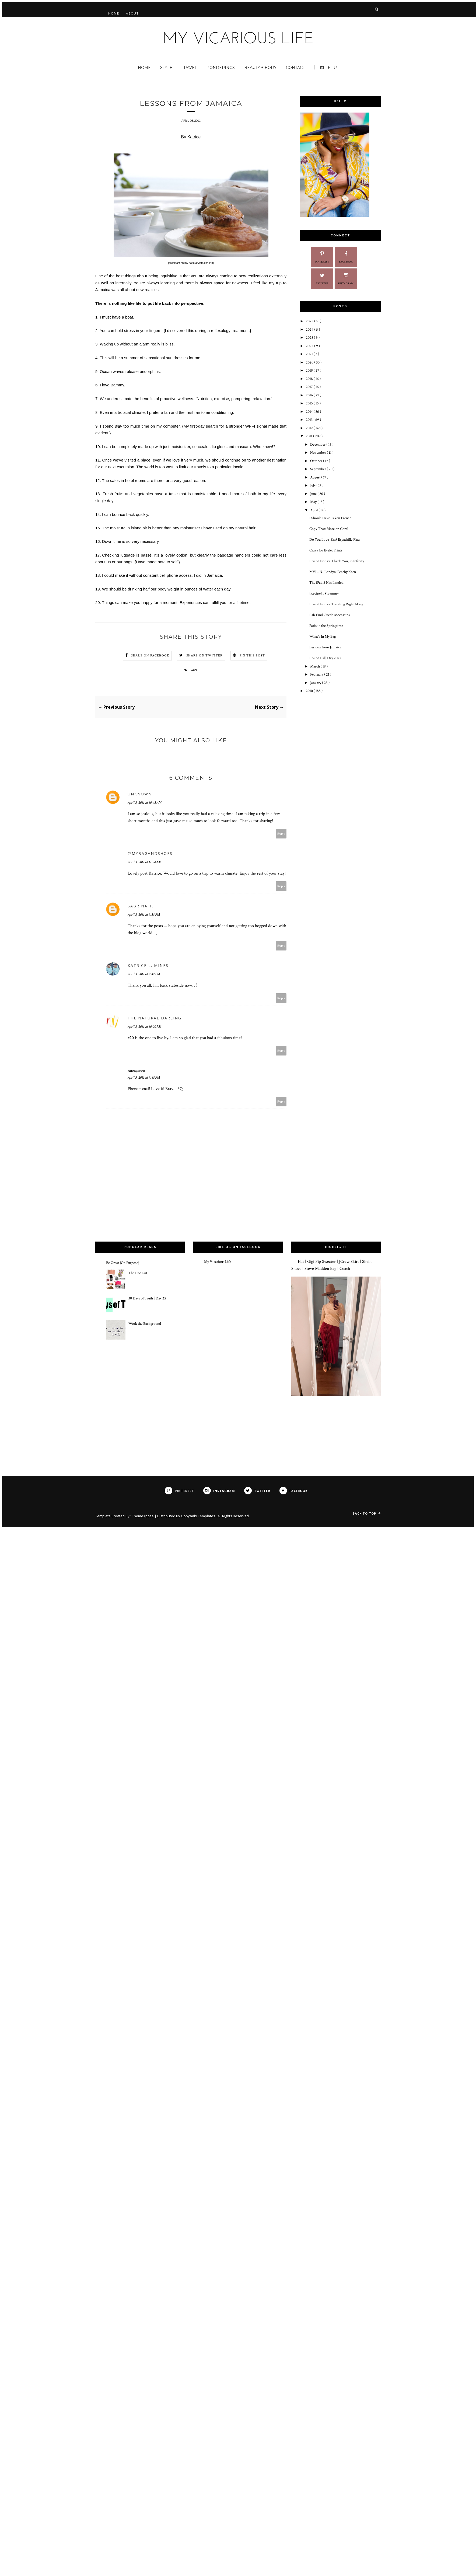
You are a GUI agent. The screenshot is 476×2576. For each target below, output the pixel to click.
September (318, 469)
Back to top (367, 1513)
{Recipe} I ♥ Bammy (324, 593)
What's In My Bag (322, 636)
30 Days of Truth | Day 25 (147, 1298)
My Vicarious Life (217, 1261)
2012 (310, 428)
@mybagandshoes (150, 853)
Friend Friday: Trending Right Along (336, 604)
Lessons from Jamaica (325, 647)
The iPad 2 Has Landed (326, 582)
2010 (310, 690)
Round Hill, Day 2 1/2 (325, 658)
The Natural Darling (154, 1017)
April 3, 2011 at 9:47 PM (144, 974)
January (316, 682)
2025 (310, 321)
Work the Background (144, 1323)
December (318, 444)
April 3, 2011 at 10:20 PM (144, 1026)
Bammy (117, 385)
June (313, 493)
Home (113, 13)
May (313, 501)
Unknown (140, 793)
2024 (310, 329)
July (313, 485)
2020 (310, 362)
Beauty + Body (260, 67)
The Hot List (137, 1273)
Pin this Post (252, 655)
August (315, 477)
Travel (189, 67)
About (132, 13)
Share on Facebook (150, 655)
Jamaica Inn (205, 262)
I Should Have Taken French (330, 518)
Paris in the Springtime (326, 625)
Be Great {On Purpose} (122, 1262)
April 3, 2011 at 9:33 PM (144, 914)
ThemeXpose (143, 1516)
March (315, 666)
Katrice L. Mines (148, 965)
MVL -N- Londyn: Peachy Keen (332, 571)
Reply (281, 833)
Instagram (346, 278)
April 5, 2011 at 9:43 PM (144, 1077)
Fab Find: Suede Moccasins (329, 615)
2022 (310, 346)
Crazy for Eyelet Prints (325, 550)
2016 (310, 395)
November (318, 452)
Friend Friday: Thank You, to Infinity (336, 561)
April (314, 510)
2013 (309, 419)
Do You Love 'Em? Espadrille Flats (334, 539)
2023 (310, 337)
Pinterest (322, 256)
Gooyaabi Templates (198, 1516)
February (317, 674)
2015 (310, 403)
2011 (309, 436)
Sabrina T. (140, 905)
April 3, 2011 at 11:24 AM (144, 862)
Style (166, 67)
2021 (310, 354)
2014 (310, 411)
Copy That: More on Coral (328, 528)
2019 (310, 370)
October (316, 461)
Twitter (322, 278)
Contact (295, 67)
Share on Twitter (204, 655)
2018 (310, 378)
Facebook (346, 256)
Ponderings (220, 67)
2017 (310, 387)
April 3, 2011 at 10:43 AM (145, 802)
